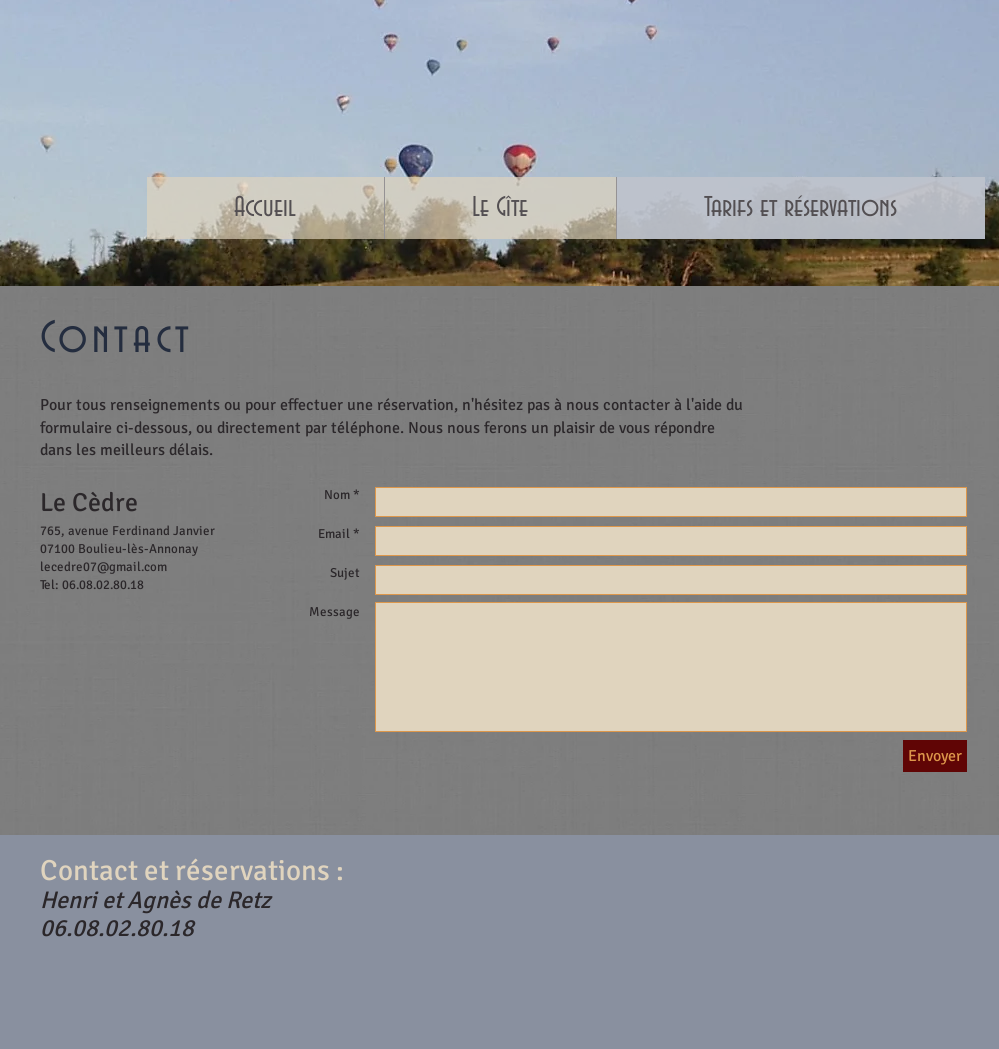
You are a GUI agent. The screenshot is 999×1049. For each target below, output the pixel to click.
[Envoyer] (935, 756)
